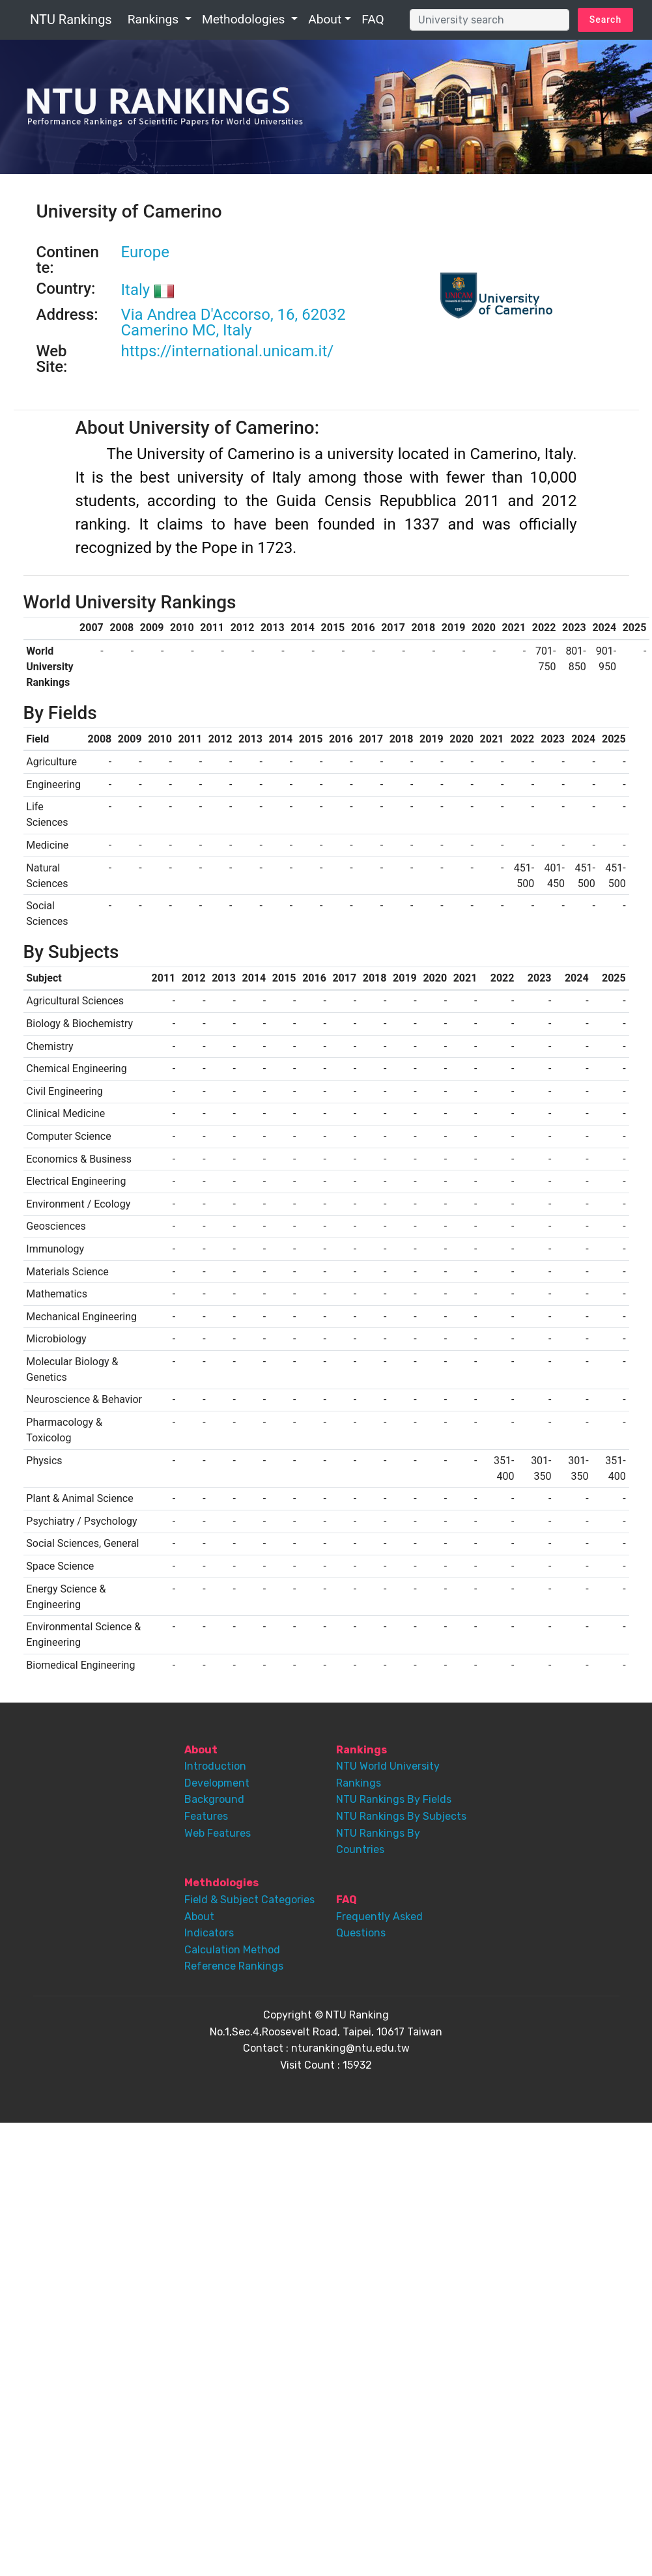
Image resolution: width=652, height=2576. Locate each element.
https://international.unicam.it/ (227, 351)
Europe (145, 252)
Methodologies (245, 19)
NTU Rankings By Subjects (401, 1816)
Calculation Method (232, 1950)
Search (605, 19)
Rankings (155, 19)
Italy (148, 290)
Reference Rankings (233, 1966)
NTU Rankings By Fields (393, 1799)
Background (214, 1799)
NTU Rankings (71, 19)
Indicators (209, 1933)
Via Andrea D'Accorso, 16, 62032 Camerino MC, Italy (233, 322)
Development (216, 1783)
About (324, 19)
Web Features (217, 1833)
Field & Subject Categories (249, 1899)
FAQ (372, 19)
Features (206, 1816)
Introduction (215, 1766)
